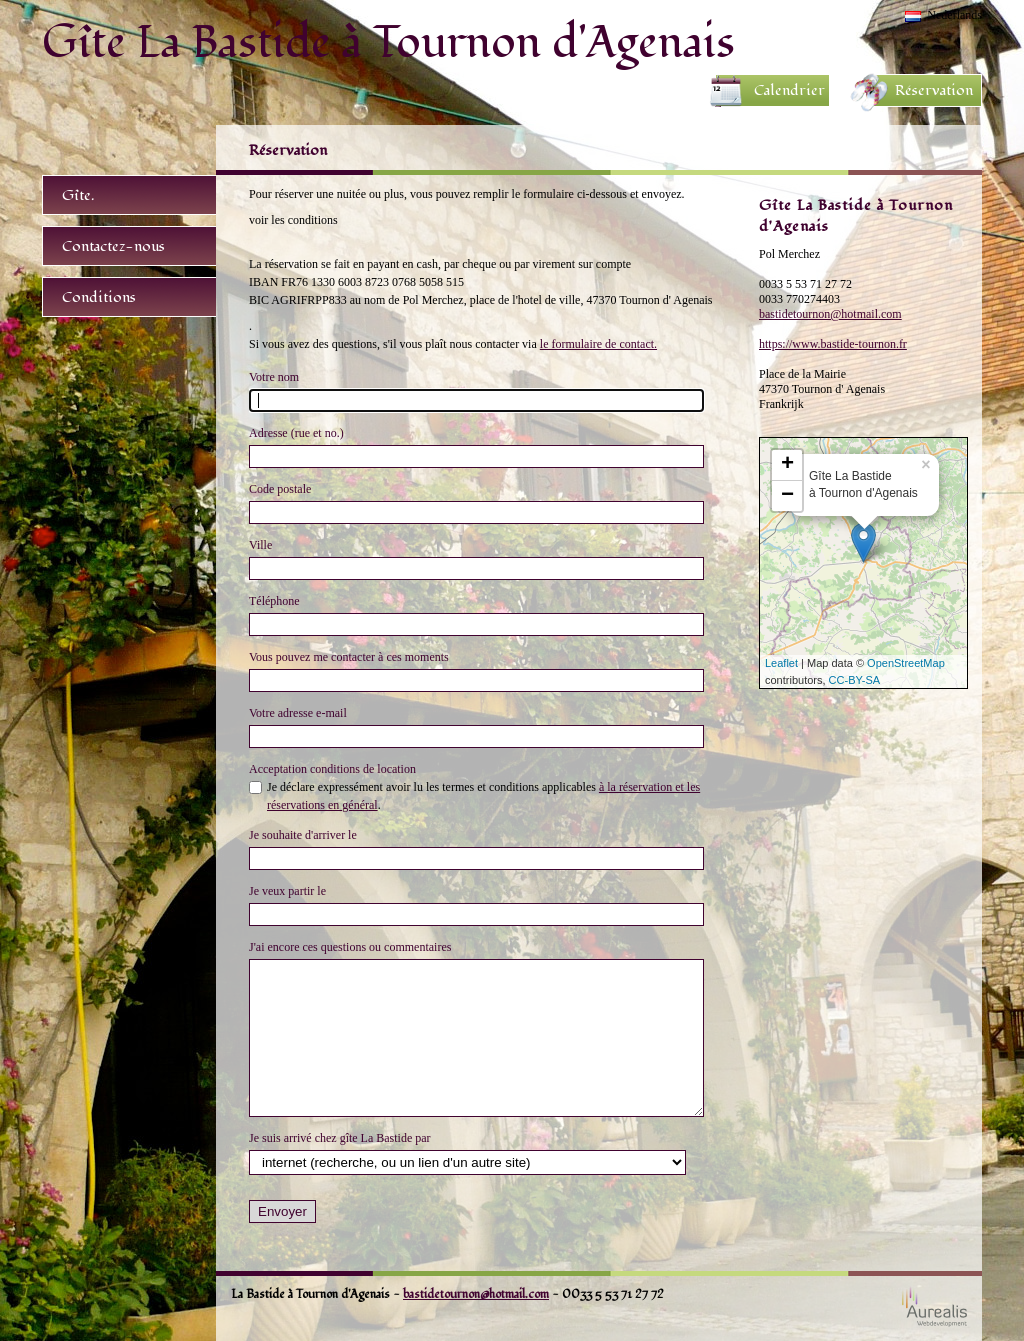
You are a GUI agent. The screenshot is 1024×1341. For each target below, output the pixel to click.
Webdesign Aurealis (934, 1306)
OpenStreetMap (906, 663)
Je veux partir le (287, 891)
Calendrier (789, 90)
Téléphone (274, 601)
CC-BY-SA (855, 680)
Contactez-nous (113, 246)
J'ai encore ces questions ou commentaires (350, 947)
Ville (260, 545)
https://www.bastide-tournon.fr (833, 344)
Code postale (280, 489)
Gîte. (78, 195)
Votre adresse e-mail (298, 713)
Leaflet (781, 663)
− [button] (787, 496)
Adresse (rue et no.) (296, 433)
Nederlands (954, 15)
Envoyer (282, 1211)
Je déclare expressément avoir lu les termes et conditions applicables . (483, 796)
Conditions (99, 297)
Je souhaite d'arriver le (303, 835)
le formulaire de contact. (598, 344)
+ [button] (787, 465)
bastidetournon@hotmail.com (830, 314)
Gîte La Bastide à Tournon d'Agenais (388, 42)
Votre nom (274, 377)
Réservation (934, 90)
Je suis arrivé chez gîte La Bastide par (340, 1138)
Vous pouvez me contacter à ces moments (349, 657)
